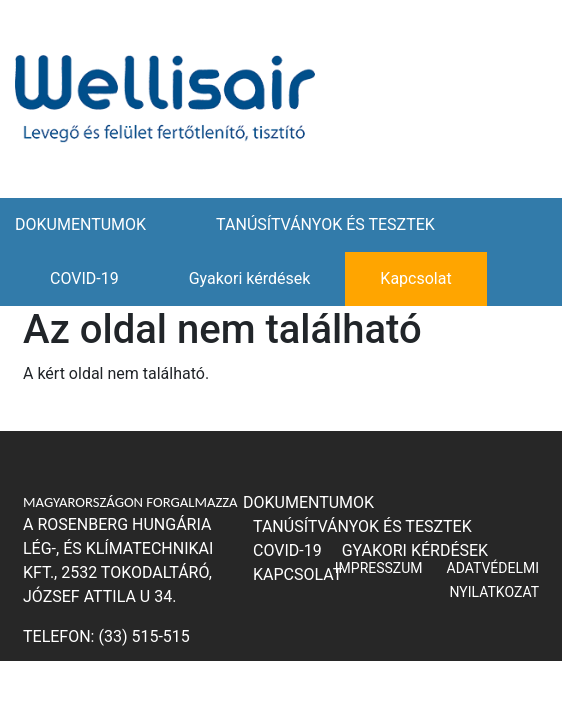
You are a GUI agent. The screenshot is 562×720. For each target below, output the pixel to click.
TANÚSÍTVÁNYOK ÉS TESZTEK (325, 224)
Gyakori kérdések (250, 278)
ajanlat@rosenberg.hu (123, 676)
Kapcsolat (415, 278)
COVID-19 (84, 278)
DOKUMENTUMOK (80, 224)
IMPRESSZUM (379, 568)
